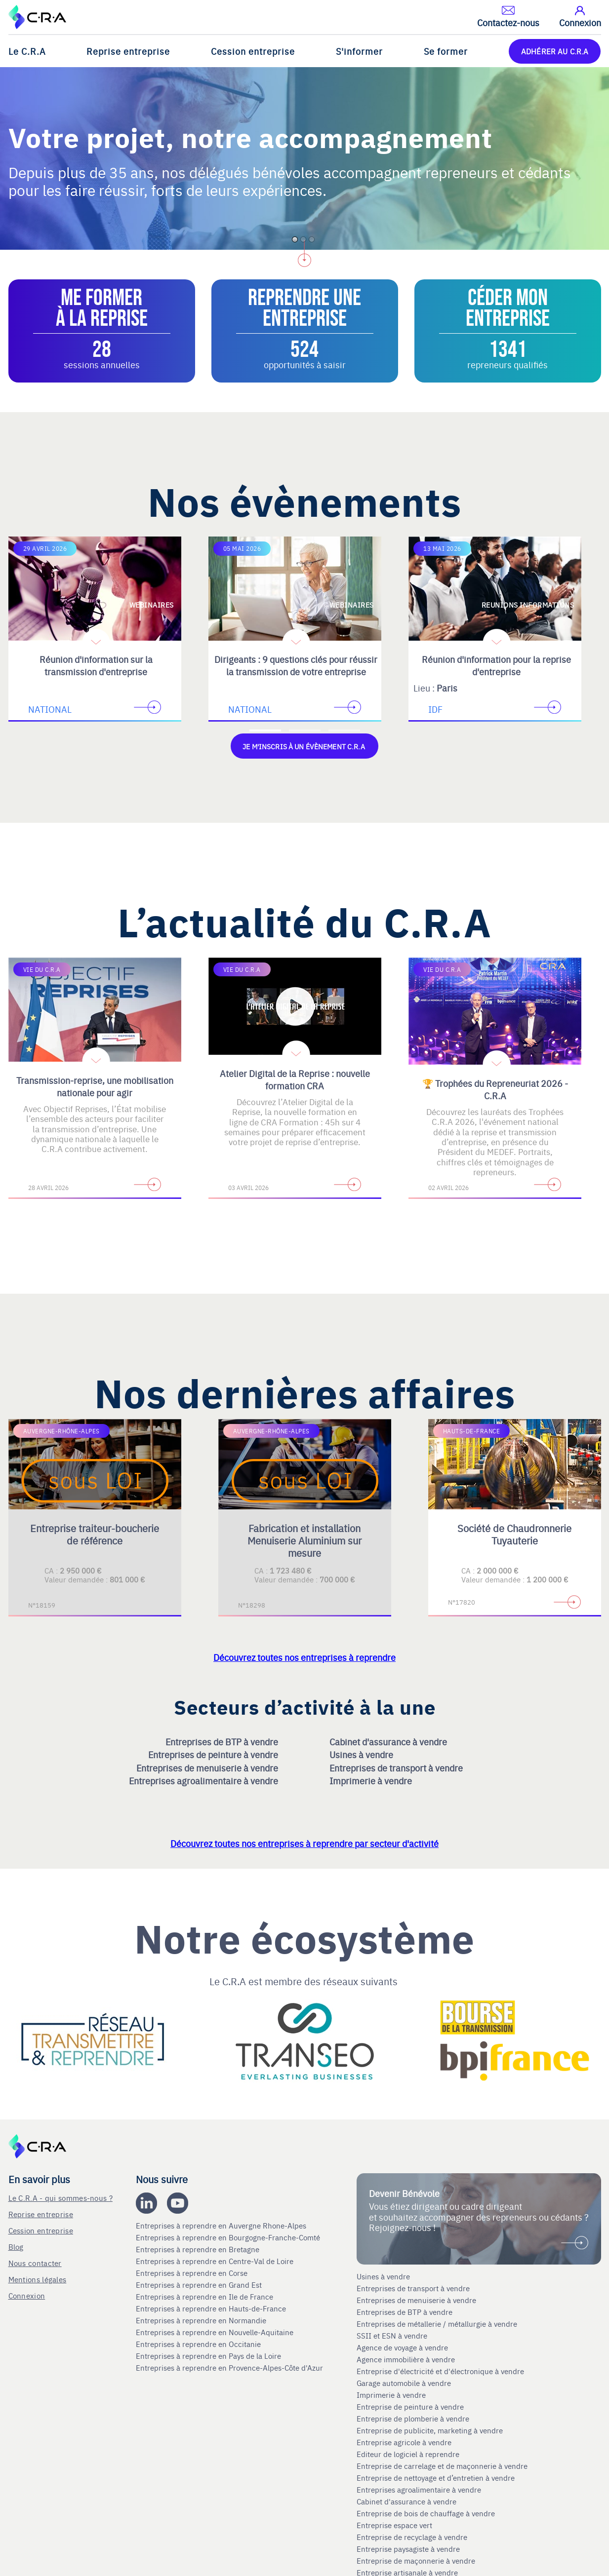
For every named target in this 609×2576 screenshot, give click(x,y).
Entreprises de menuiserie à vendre (208, 1767)
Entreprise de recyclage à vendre (412, 2536)
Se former (446, 51)
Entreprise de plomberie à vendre (413, 2418)
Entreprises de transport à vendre (397, 1767)
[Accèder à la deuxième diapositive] (305, 730)
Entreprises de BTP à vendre (222, 1741)
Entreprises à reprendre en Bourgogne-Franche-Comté (229, 2236)
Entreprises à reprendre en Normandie (202, 2319)
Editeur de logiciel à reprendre (408, 2453)
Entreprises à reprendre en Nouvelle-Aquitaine (215, 2331)
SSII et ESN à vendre (392, 2335)
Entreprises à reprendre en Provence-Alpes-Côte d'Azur (230, 2367)
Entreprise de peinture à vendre (410, 2406)
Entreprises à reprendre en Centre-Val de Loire (215, 2260)
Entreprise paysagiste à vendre (408, 2548)
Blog (16, 2246)
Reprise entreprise (128, 51)
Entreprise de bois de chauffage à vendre (426, 2512)
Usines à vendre (362, 1754)
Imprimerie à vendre (371, 1780)
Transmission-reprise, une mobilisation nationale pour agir (94, 1086)
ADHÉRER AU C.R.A (554, 51)
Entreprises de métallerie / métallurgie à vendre (438, 2323)
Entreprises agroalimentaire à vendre (204, 1780)
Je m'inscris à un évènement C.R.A (304, 745)
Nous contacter (35, 2262)
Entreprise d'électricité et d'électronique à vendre (440, 2370)
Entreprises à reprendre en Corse (192, 2272)
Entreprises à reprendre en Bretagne (198, 2248)
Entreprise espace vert (394, 2524)
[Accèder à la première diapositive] (265, 730)
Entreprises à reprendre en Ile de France (205, 2296)
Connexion (26, 2295)
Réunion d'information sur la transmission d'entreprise (96, 665)
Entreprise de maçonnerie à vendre (416, 2560)
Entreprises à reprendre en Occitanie (199, 2343)
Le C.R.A (27, 51)
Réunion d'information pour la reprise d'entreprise (496, 665)
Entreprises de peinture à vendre (214, 1754)
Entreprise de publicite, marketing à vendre (430, 2429)
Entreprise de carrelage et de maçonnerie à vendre (442, 2465)
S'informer (359, 51)
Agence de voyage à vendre (403, 2347)
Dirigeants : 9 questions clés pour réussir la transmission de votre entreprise (295, 665)
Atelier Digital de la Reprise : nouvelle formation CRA (295, 1079)
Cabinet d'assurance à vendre (388, 1741)
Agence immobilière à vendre (407, 2358)
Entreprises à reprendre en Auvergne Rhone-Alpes (222, 2225)
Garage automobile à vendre (405, 2382)
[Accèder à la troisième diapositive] (344, 730)
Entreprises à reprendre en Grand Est (200, 2284)
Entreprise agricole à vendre (404, 2441)
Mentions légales (37, 2278)
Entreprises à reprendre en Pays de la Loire (208, 2355)
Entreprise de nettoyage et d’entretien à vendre (436, 2477)
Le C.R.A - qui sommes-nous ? (60, 2197)
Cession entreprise (253, 51)
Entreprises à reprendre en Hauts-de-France (212, 2308)
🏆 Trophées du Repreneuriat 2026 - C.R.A (495, 1089)
